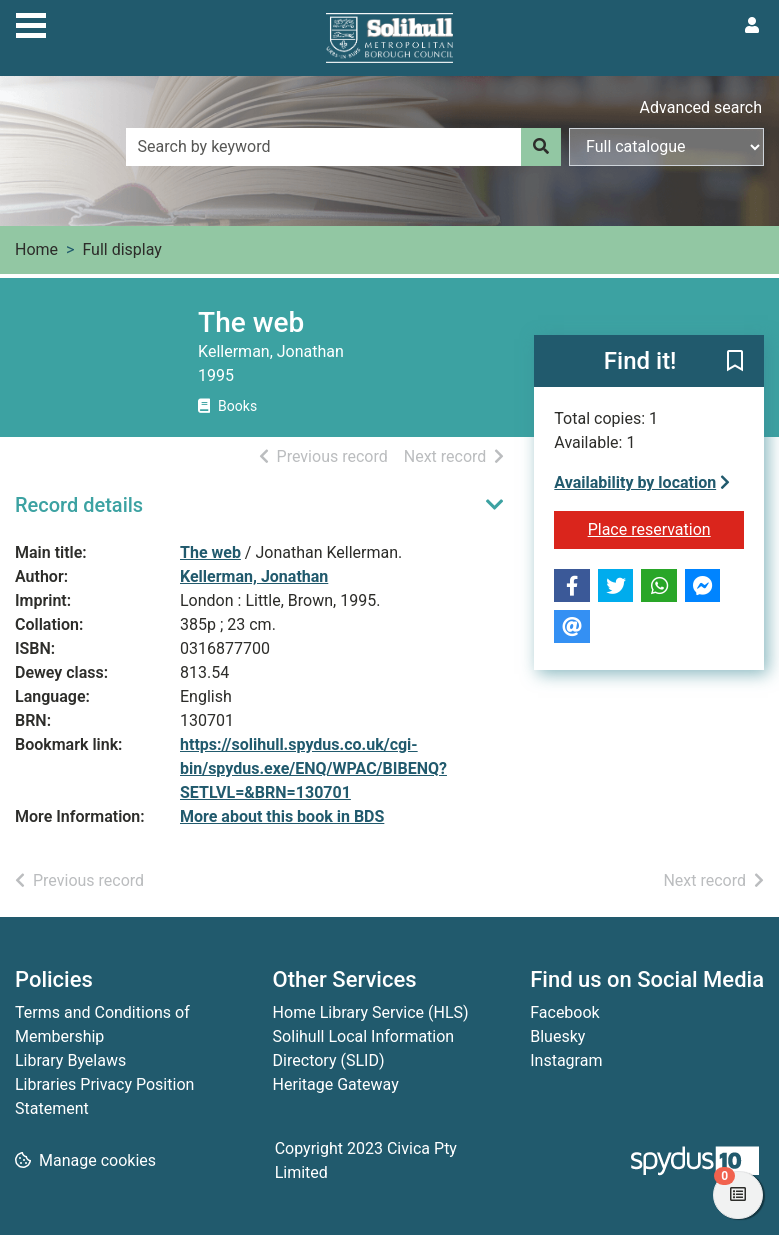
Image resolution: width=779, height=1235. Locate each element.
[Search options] (666, 147)
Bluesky (557, 1036)
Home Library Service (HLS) (371, 1012)
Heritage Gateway (336, 1084)
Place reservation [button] (666, 528)
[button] (735, 362)
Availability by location (642, 482)
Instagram (566, 1060)
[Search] (541, 147)
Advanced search (701, 107)
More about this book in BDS (282, 816)
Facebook (564, 1012)
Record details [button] (79, 505)
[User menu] (752, 26)
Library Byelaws (70, 1060)
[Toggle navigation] (31, 23)
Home (36, 249)
